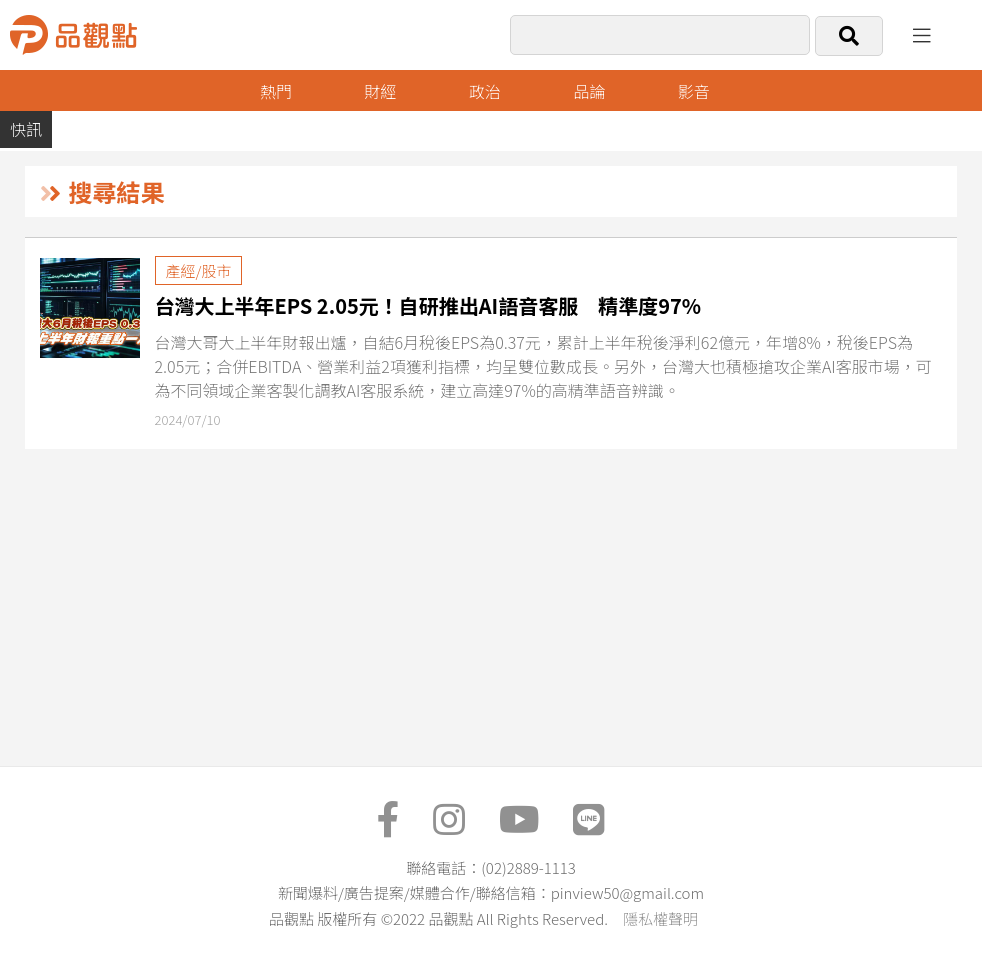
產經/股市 (199, 270)
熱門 (276, 91)
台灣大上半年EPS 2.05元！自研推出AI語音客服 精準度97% (428, 305)
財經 (380, 91)
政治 (485, 91)
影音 (694, 91)
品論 (589, 91)
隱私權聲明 (660, 918)
